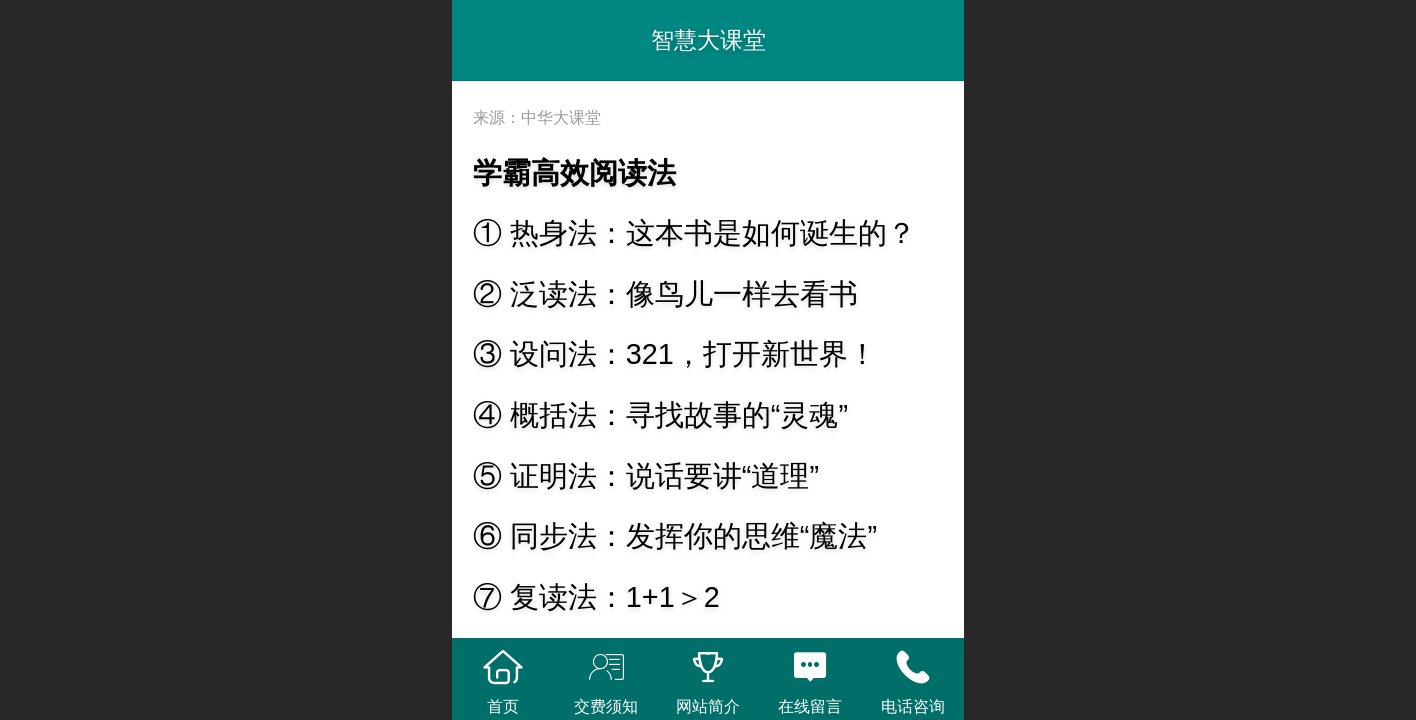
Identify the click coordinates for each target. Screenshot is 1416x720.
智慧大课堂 (708, 40)
